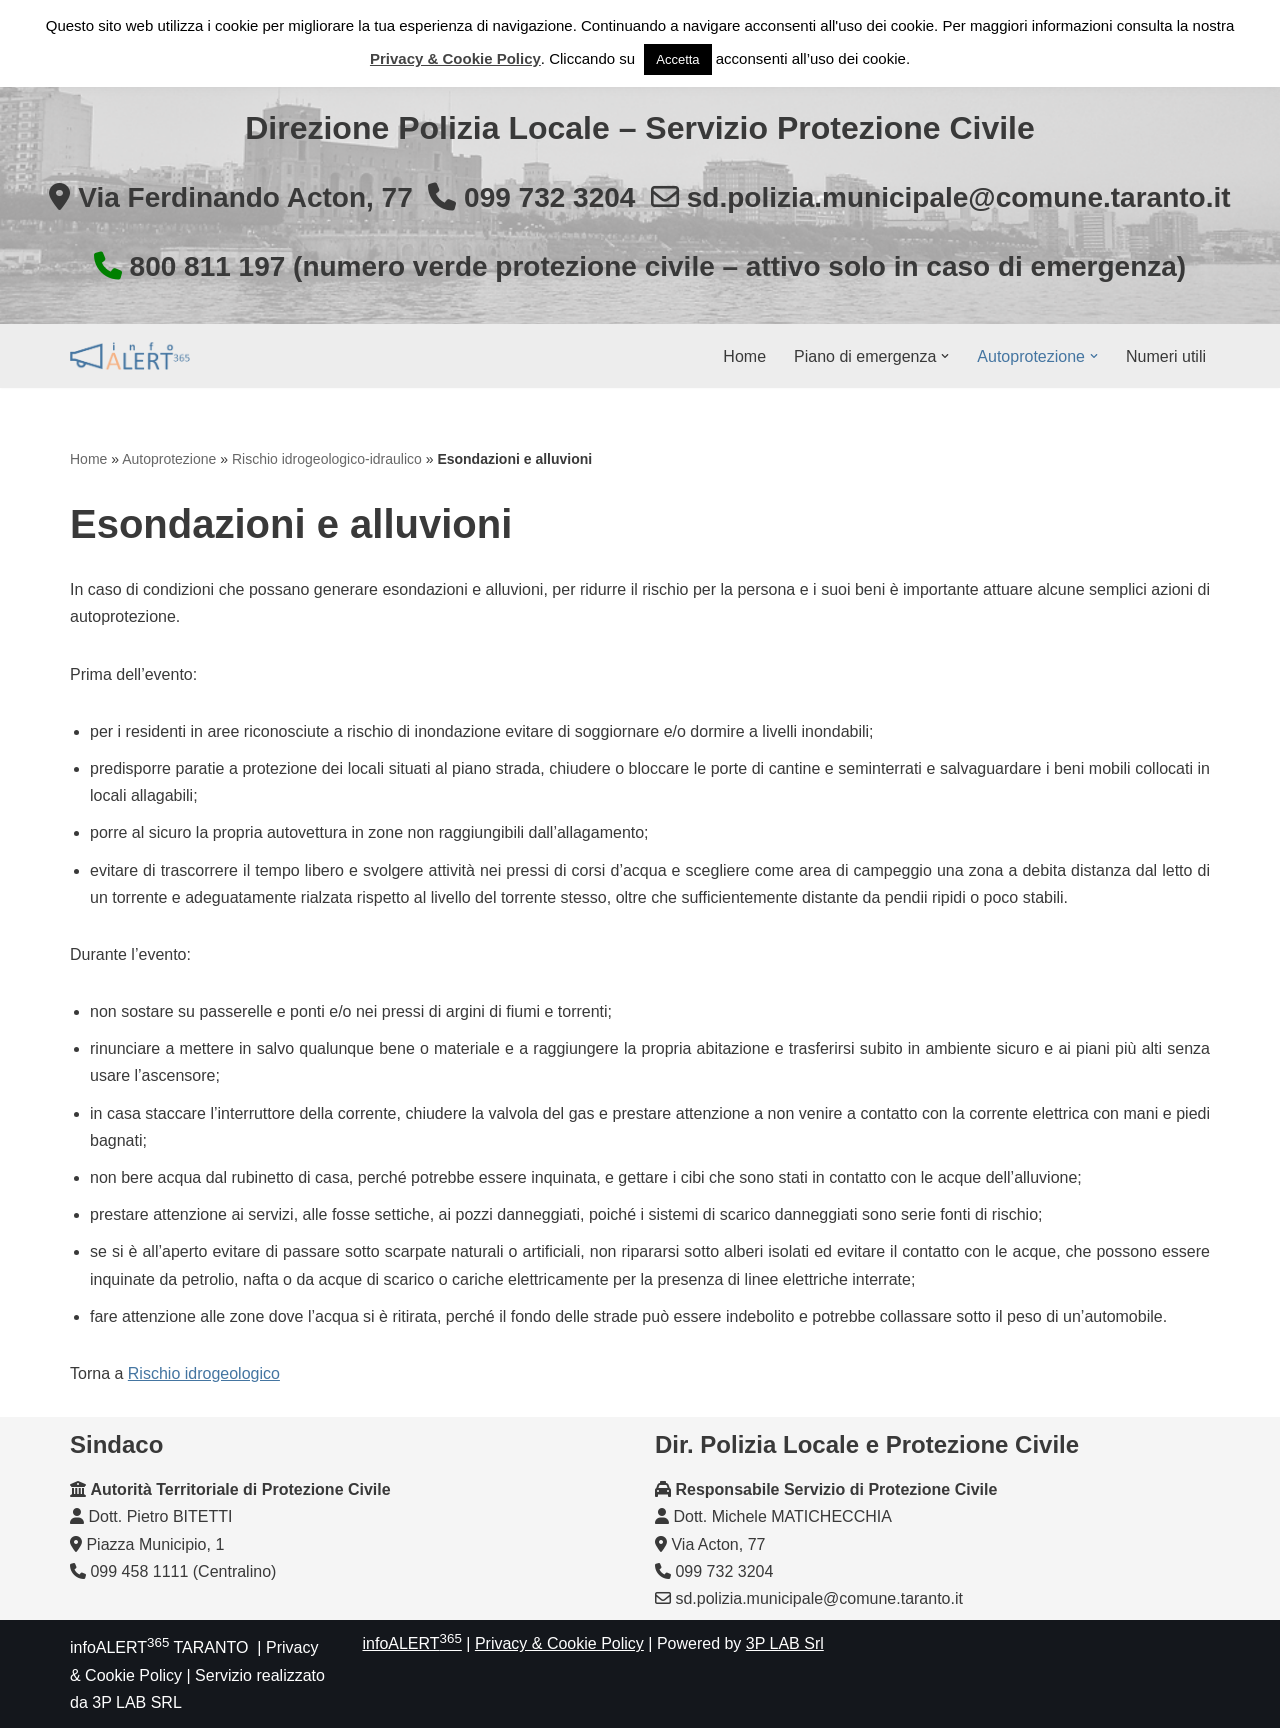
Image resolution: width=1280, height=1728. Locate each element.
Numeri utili (1166, 356)
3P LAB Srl (785, 1643)
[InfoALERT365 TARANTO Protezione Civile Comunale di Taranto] (130, 356)
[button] (945, 356)
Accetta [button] (677, 59)
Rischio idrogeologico (204, 1373)
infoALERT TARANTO (159, 1647)
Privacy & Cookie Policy (559, 1643)
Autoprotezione (169, 459)
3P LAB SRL (137, 1702)
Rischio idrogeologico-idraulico (327, 459)
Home (744, 356)
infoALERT (412, 1643)
